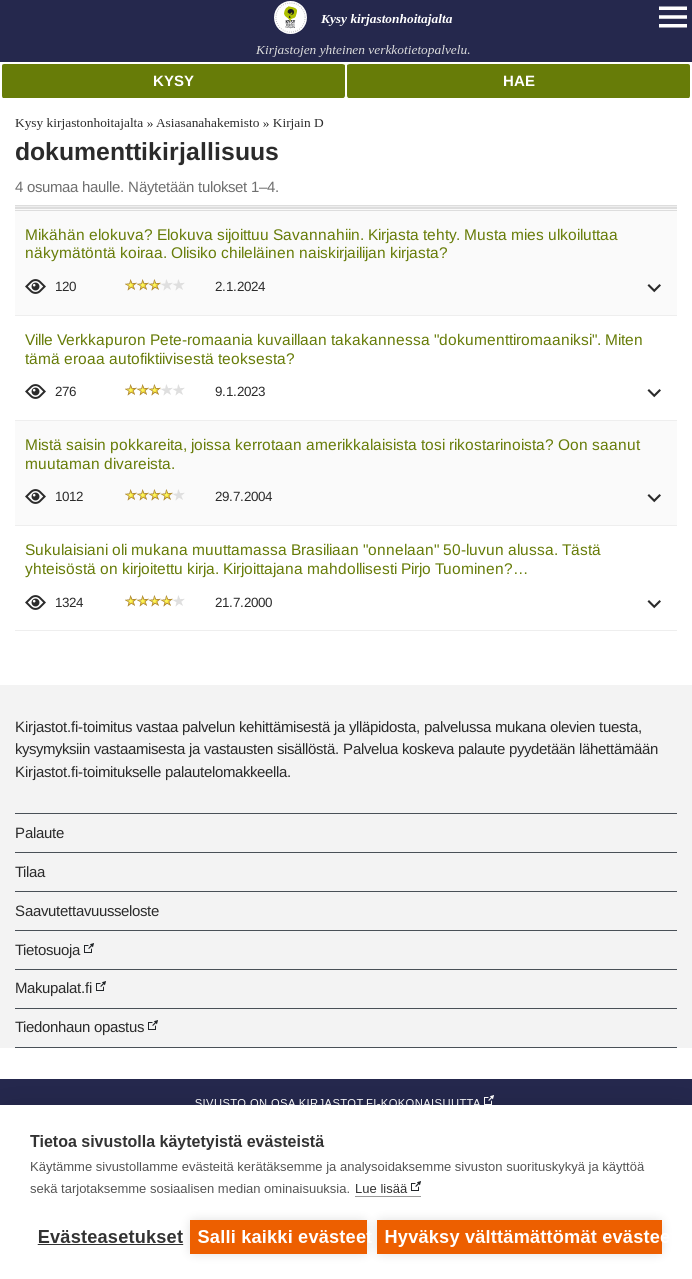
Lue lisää (381, 1188)
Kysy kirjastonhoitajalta (79, 122)
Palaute (39, 832)
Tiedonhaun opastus (79, 1026)
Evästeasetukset (109, 1237)
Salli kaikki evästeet (282, 1237)
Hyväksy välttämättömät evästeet (523, 1237)
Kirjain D (298, 122)
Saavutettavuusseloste (87, 910)
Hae (519, 80)
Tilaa (30, 871)
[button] (655, 294)
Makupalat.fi (53, 987)
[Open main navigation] (673, 17)
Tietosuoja (47, 949)
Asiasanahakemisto (207, 122)
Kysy (173, 80)
